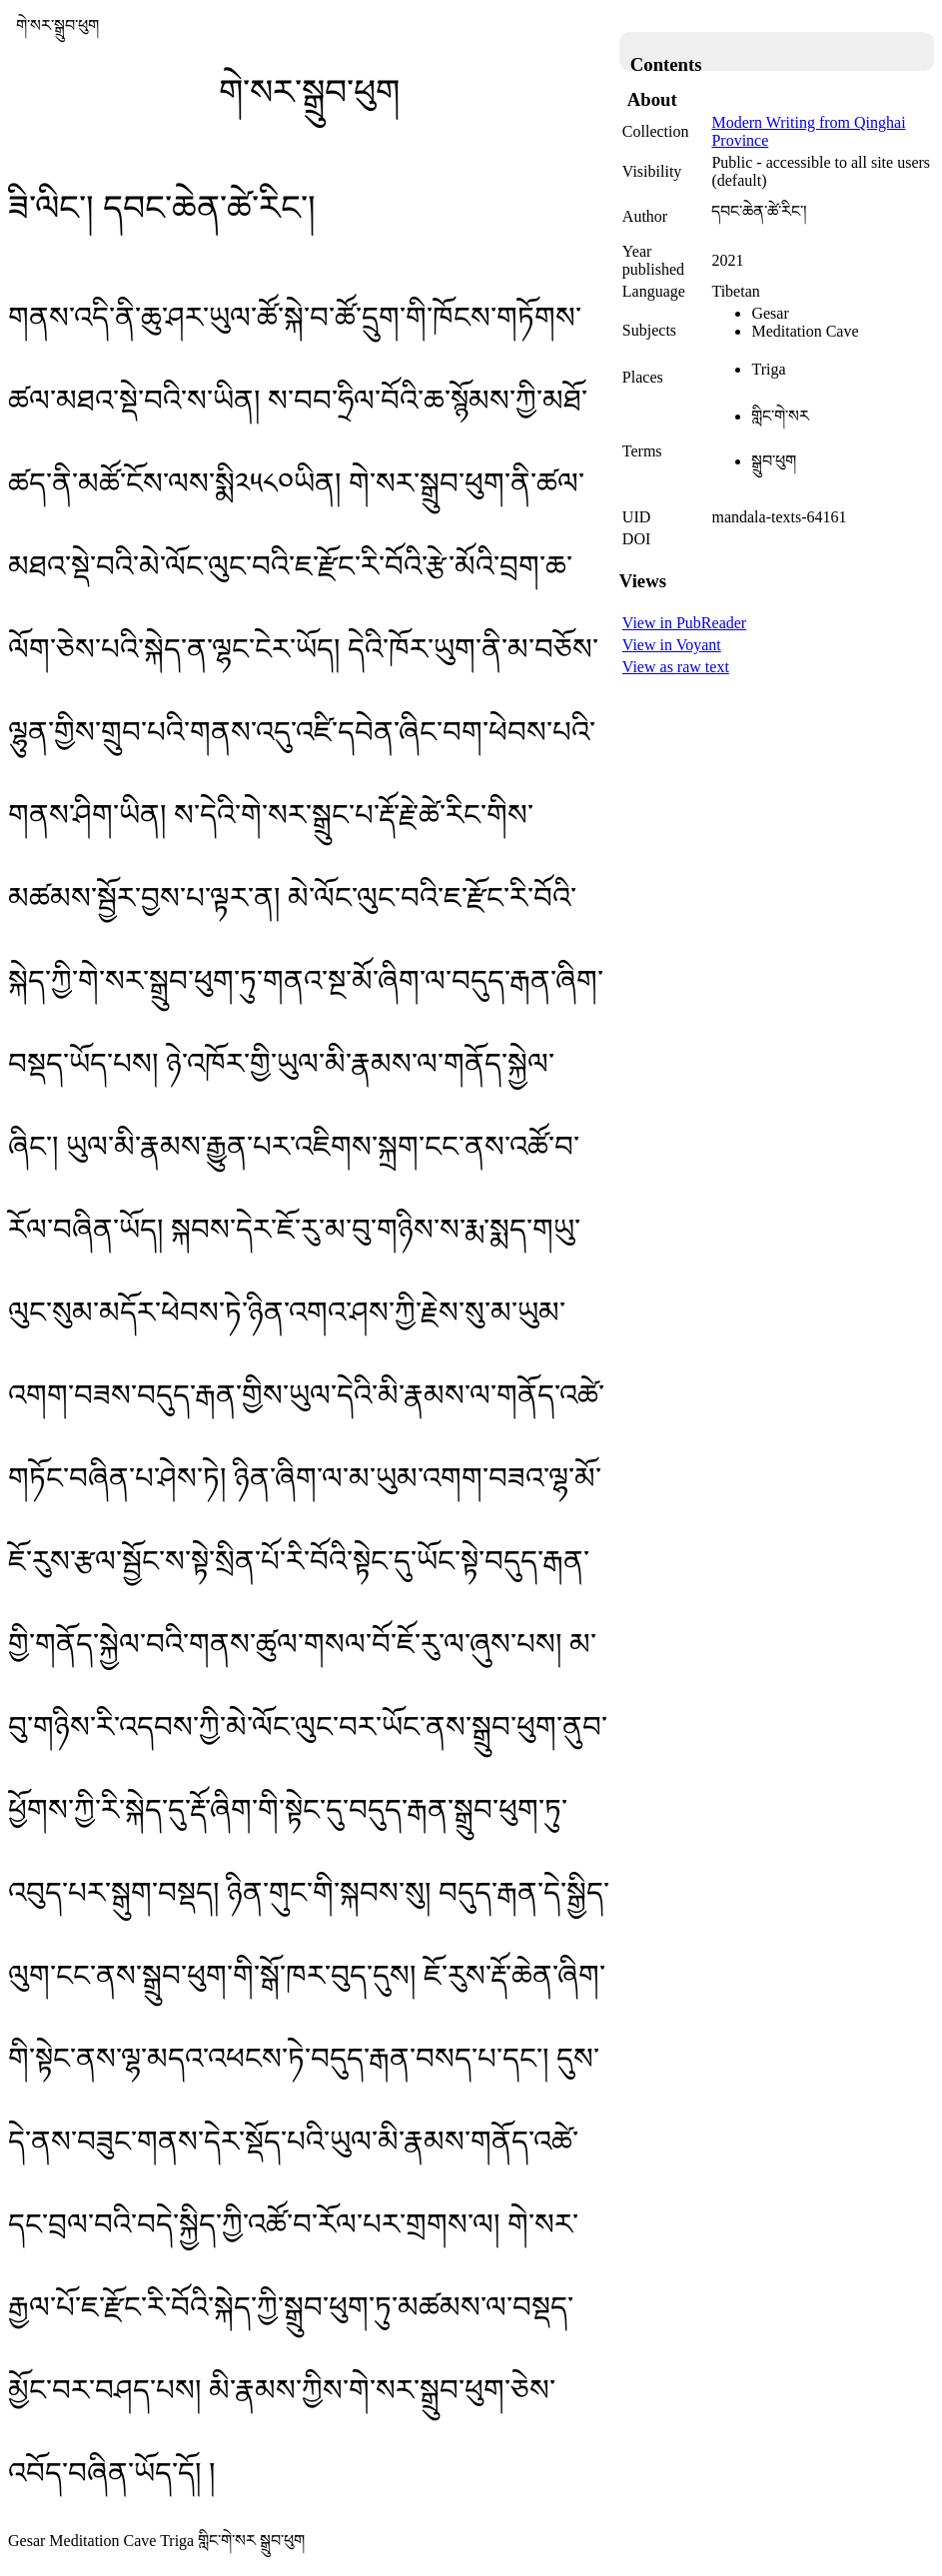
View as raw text (675, 666)
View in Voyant (671, 644)
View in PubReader (684, 622)
